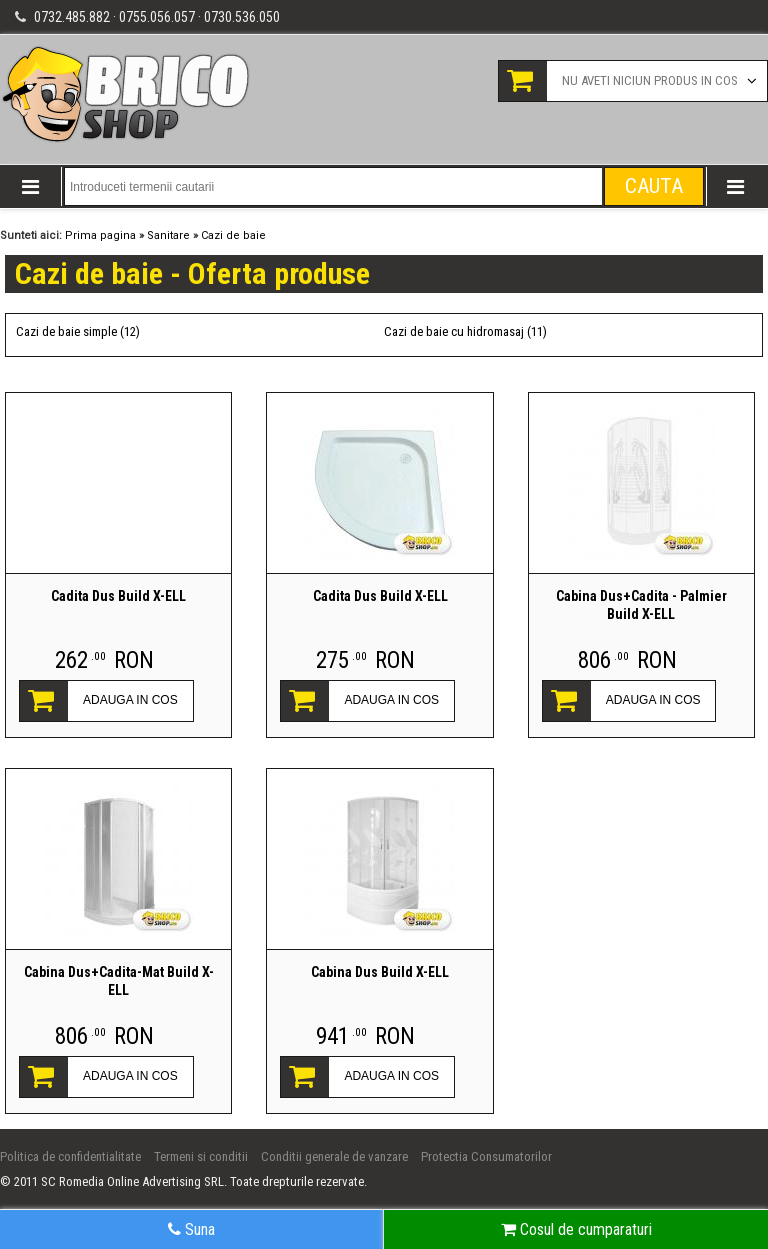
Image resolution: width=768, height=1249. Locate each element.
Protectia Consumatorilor (486, 1156)
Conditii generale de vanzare (334, 1156)
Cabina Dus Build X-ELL (380, 972)
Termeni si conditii (201, 1156)
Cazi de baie (233, 235)
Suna (191, 1229)
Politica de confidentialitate (70, 1156)
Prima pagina (100, 235)
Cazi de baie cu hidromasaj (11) (465, 331)
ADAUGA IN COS (130, 700)
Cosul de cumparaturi (576, 1229)
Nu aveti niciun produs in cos (650, 80)
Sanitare (168, 235)
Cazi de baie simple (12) (78, 331)
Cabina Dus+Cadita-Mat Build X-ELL (119, 981)
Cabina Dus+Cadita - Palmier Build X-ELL (641, 605)
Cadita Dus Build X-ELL (118, 596)
